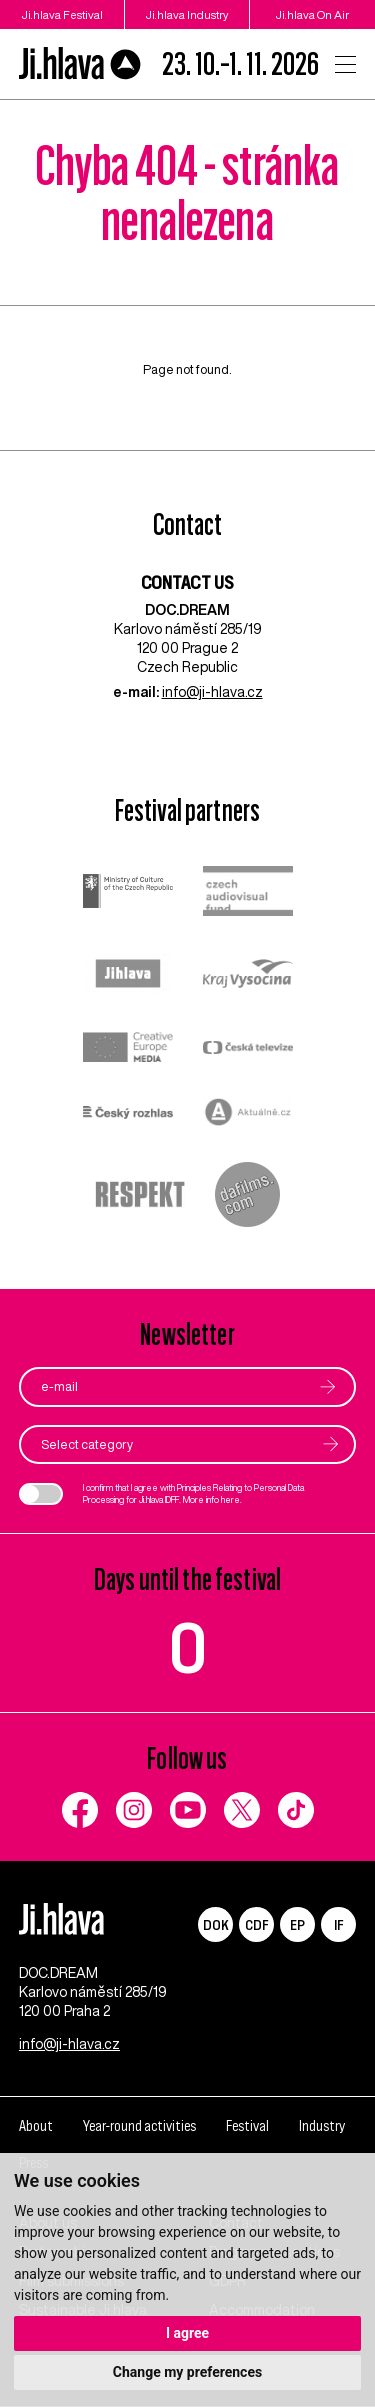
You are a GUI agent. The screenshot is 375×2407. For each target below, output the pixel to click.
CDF (256, 1924)
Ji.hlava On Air (312, 14)
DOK (216, 1924)
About (36, 2126)
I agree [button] (187, 2333)
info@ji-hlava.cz (212, 692)
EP (297, 1924)
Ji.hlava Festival (62, 14)
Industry (322, 2126)
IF (338, 1924)
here (230, 1499)
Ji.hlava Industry (187, 14)
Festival (247, 2126)
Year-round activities (139, 2126)
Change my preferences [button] (187, 2372)
